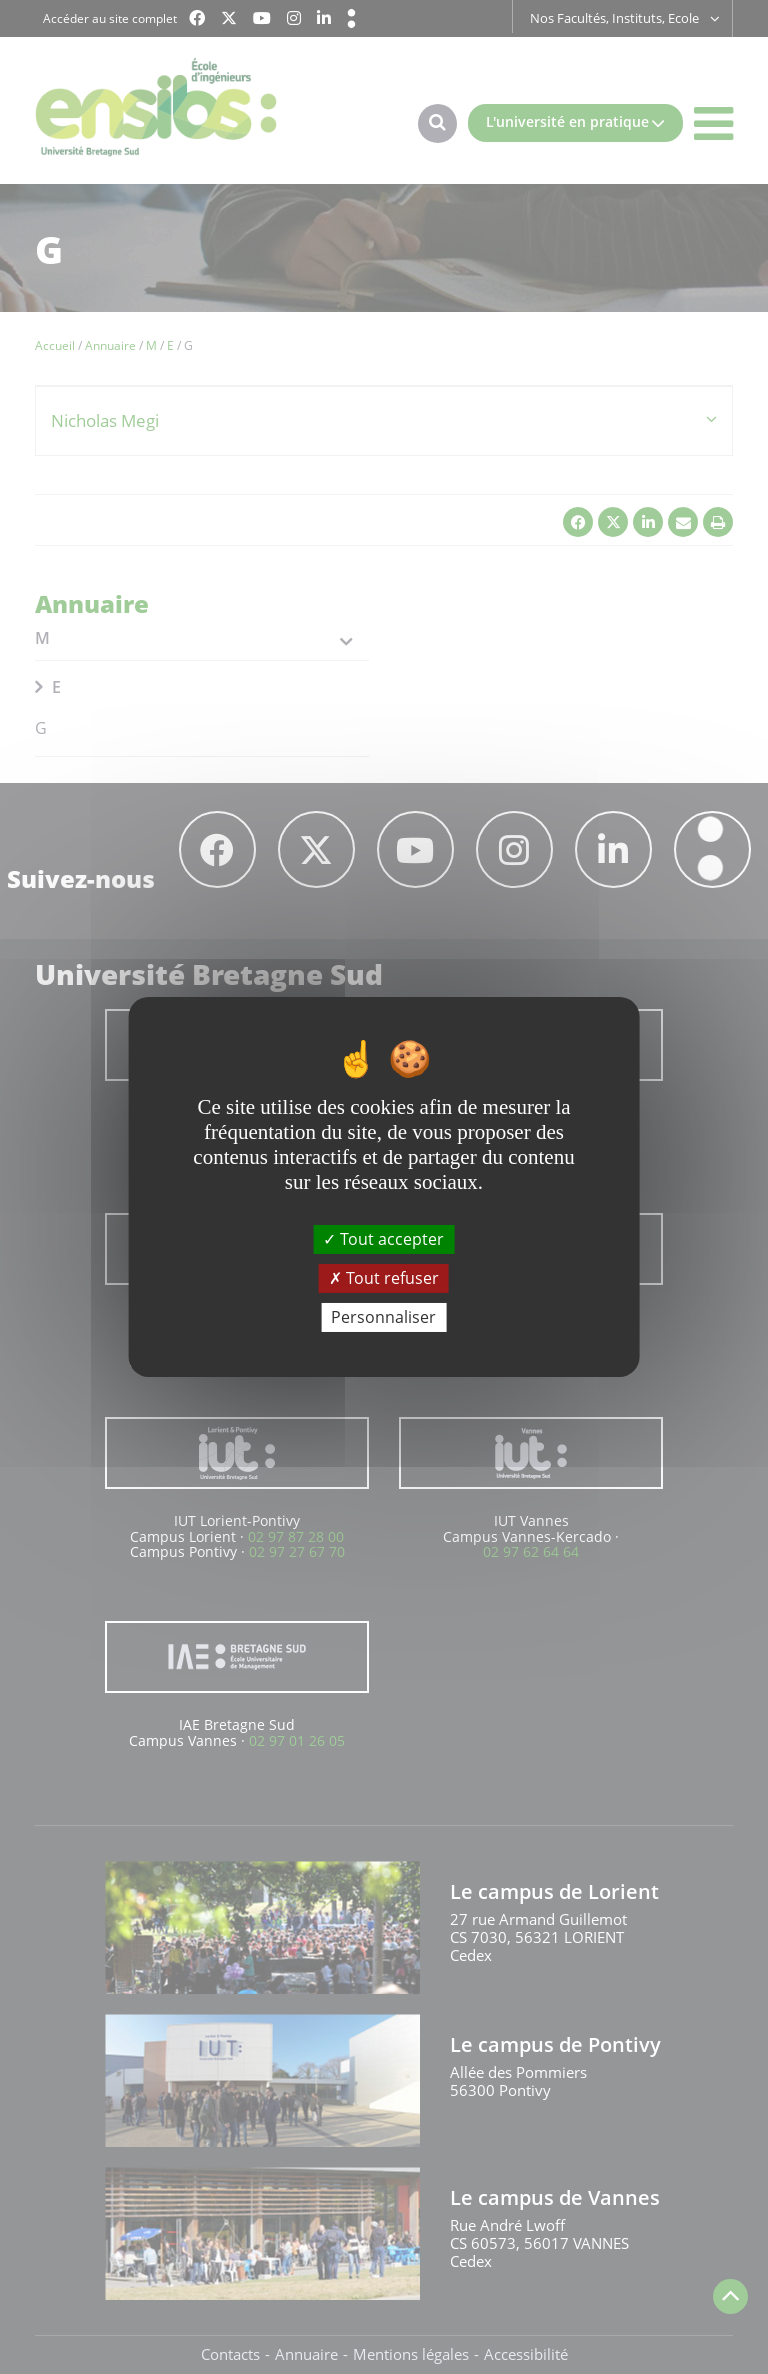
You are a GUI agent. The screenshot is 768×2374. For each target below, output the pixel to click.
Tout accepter (383, 1238)
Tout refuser (384, 1278)
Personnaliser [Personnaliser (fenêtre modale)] (383, 1317)
